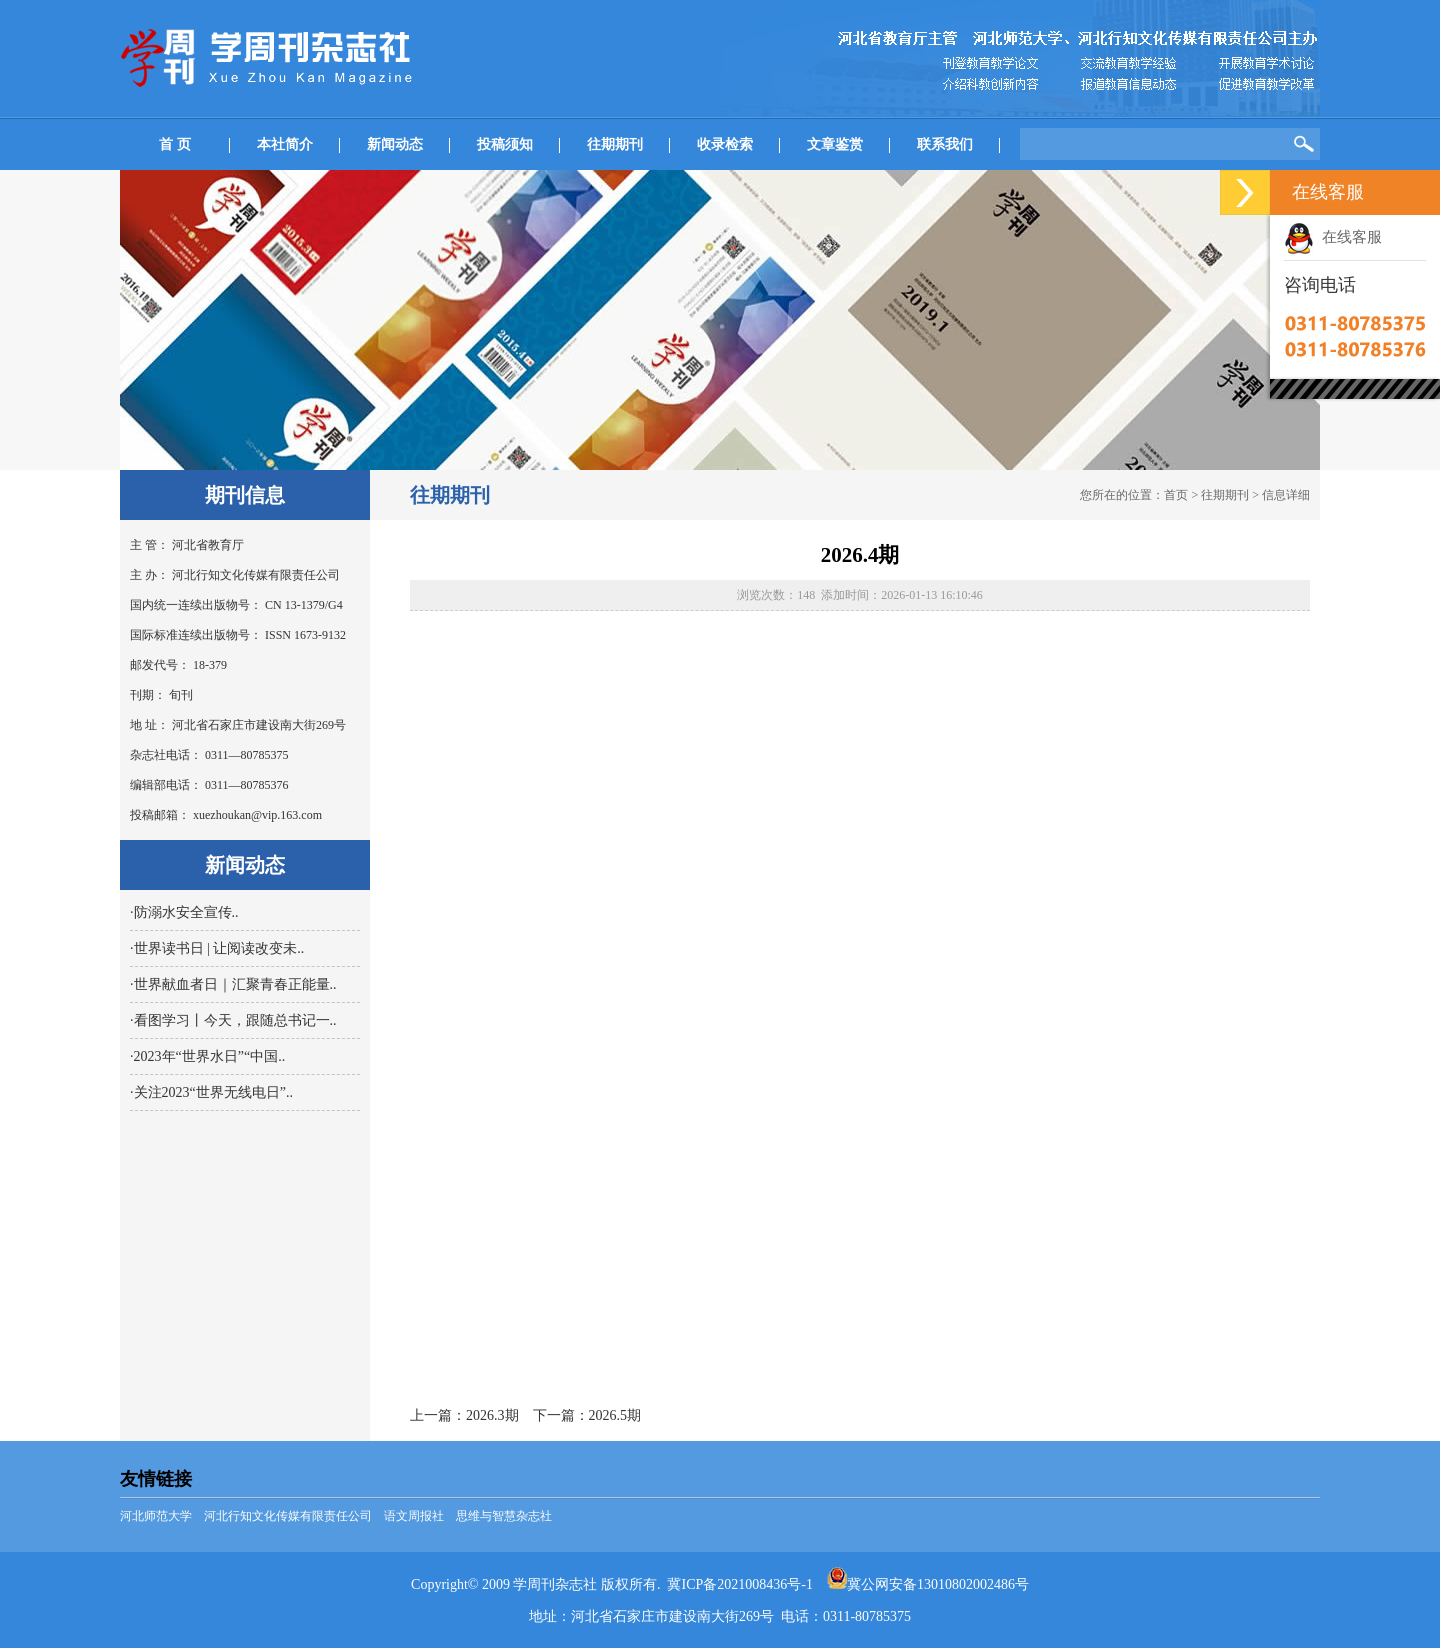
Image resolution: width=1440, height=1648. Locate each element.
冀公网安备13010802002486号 (928, 1584)
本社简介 (285, 144)
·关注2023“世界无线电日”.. (211, 1092)
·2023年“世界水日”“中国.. (207, 1056)
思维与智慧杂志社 (504, 1516)
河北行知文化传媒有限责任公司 (288, 1516)
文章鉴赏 (835, 144)
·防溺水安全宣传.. (184, 912)
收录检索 (725, 144)
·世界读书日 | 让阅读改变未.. (217, 948)
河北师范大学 (156, 1516)
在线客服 (1333, 237)
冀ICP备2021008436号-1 (739, 1584)
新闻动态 (395, 144)
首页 (1176, 495)
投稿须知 (505, 144)
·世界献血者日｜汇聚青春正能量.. (233, 984)
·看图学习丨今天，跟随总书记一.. (233, 1020)
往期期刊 (615, 144)
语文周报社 (414, 1516)
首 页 (175, 144)
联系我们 (945, 144)
